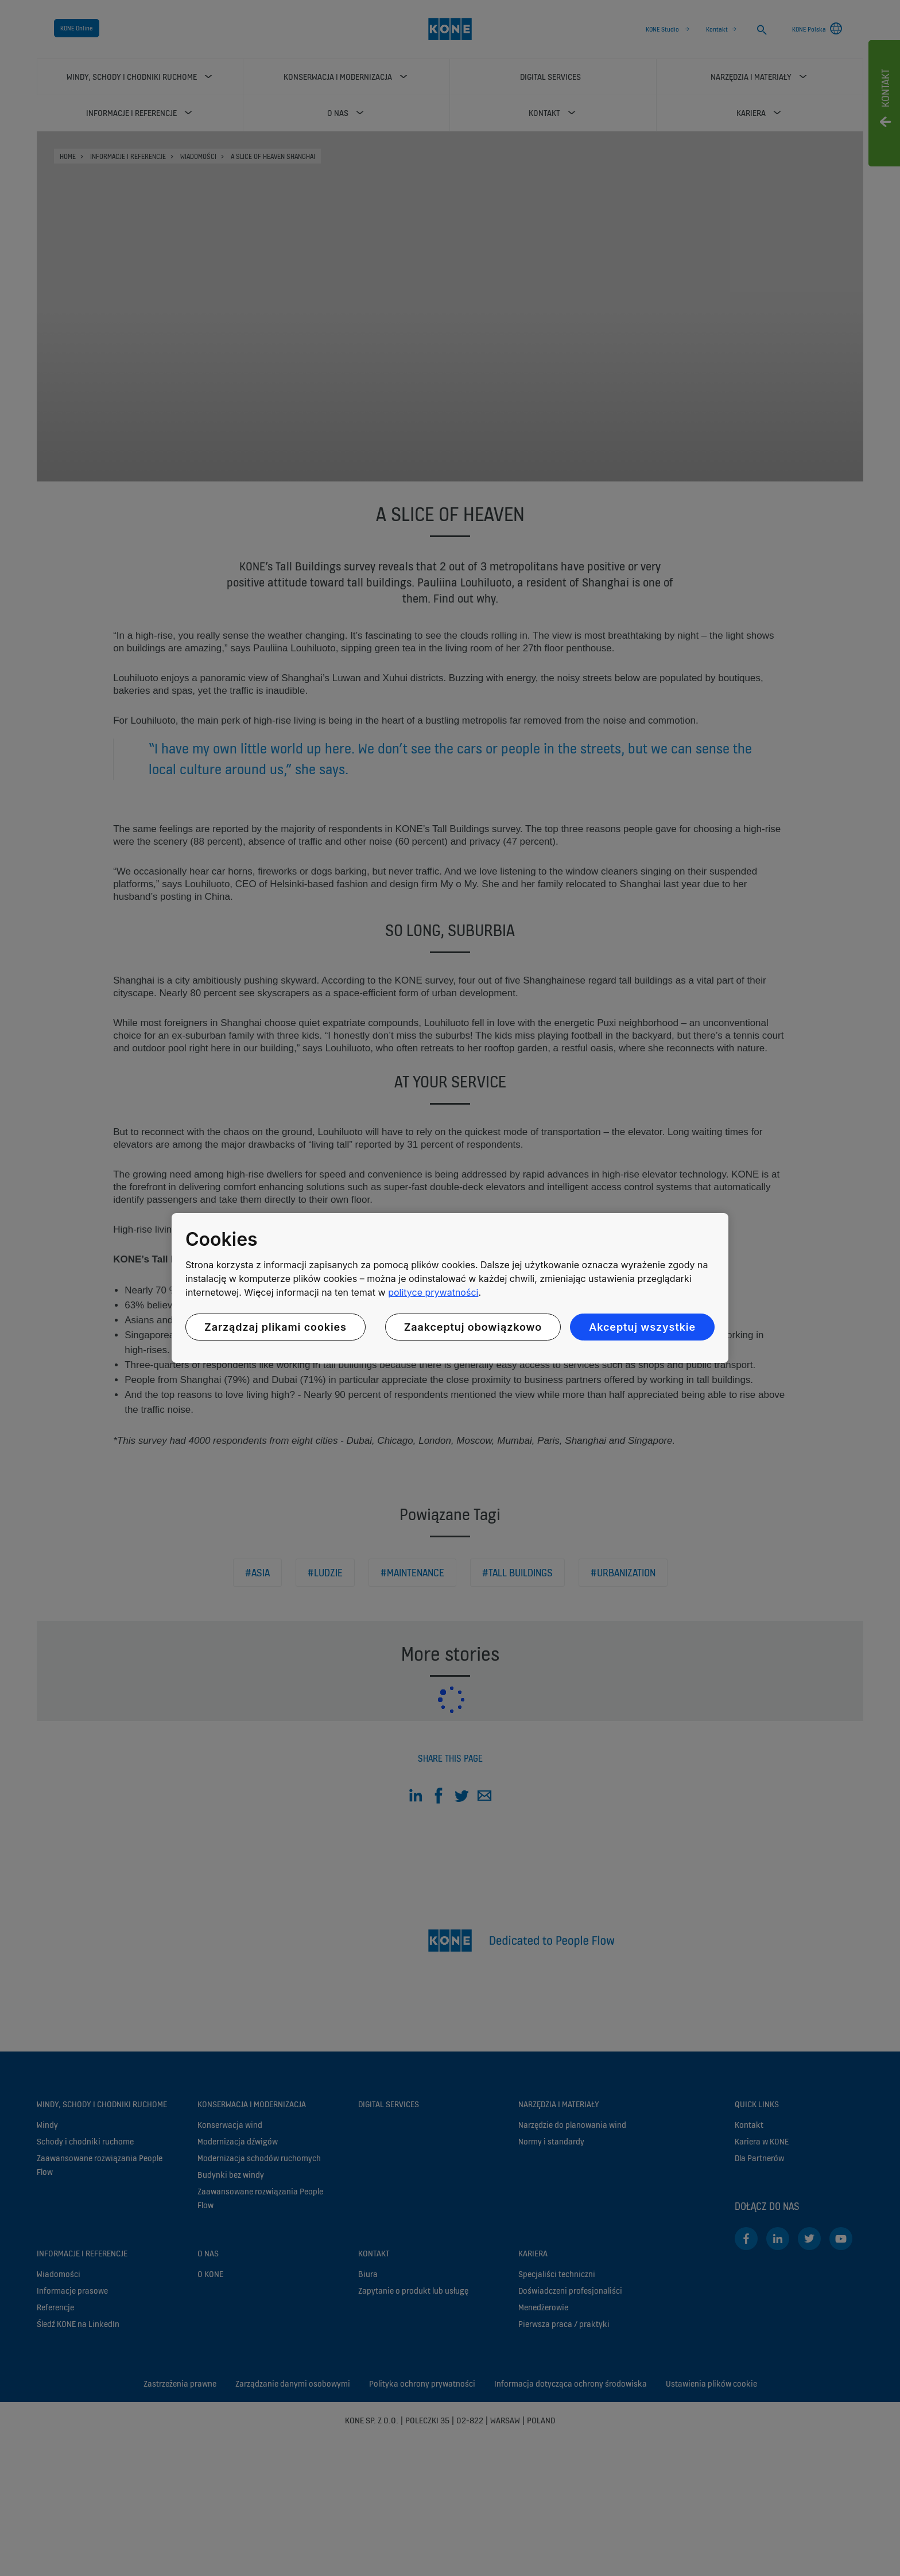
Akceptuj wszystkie (642, 1327)
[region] (450, 1288)
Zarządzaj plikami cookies (275, 1327)
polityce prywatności (433, 1292)
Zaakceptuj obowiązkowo (473, 1327)
